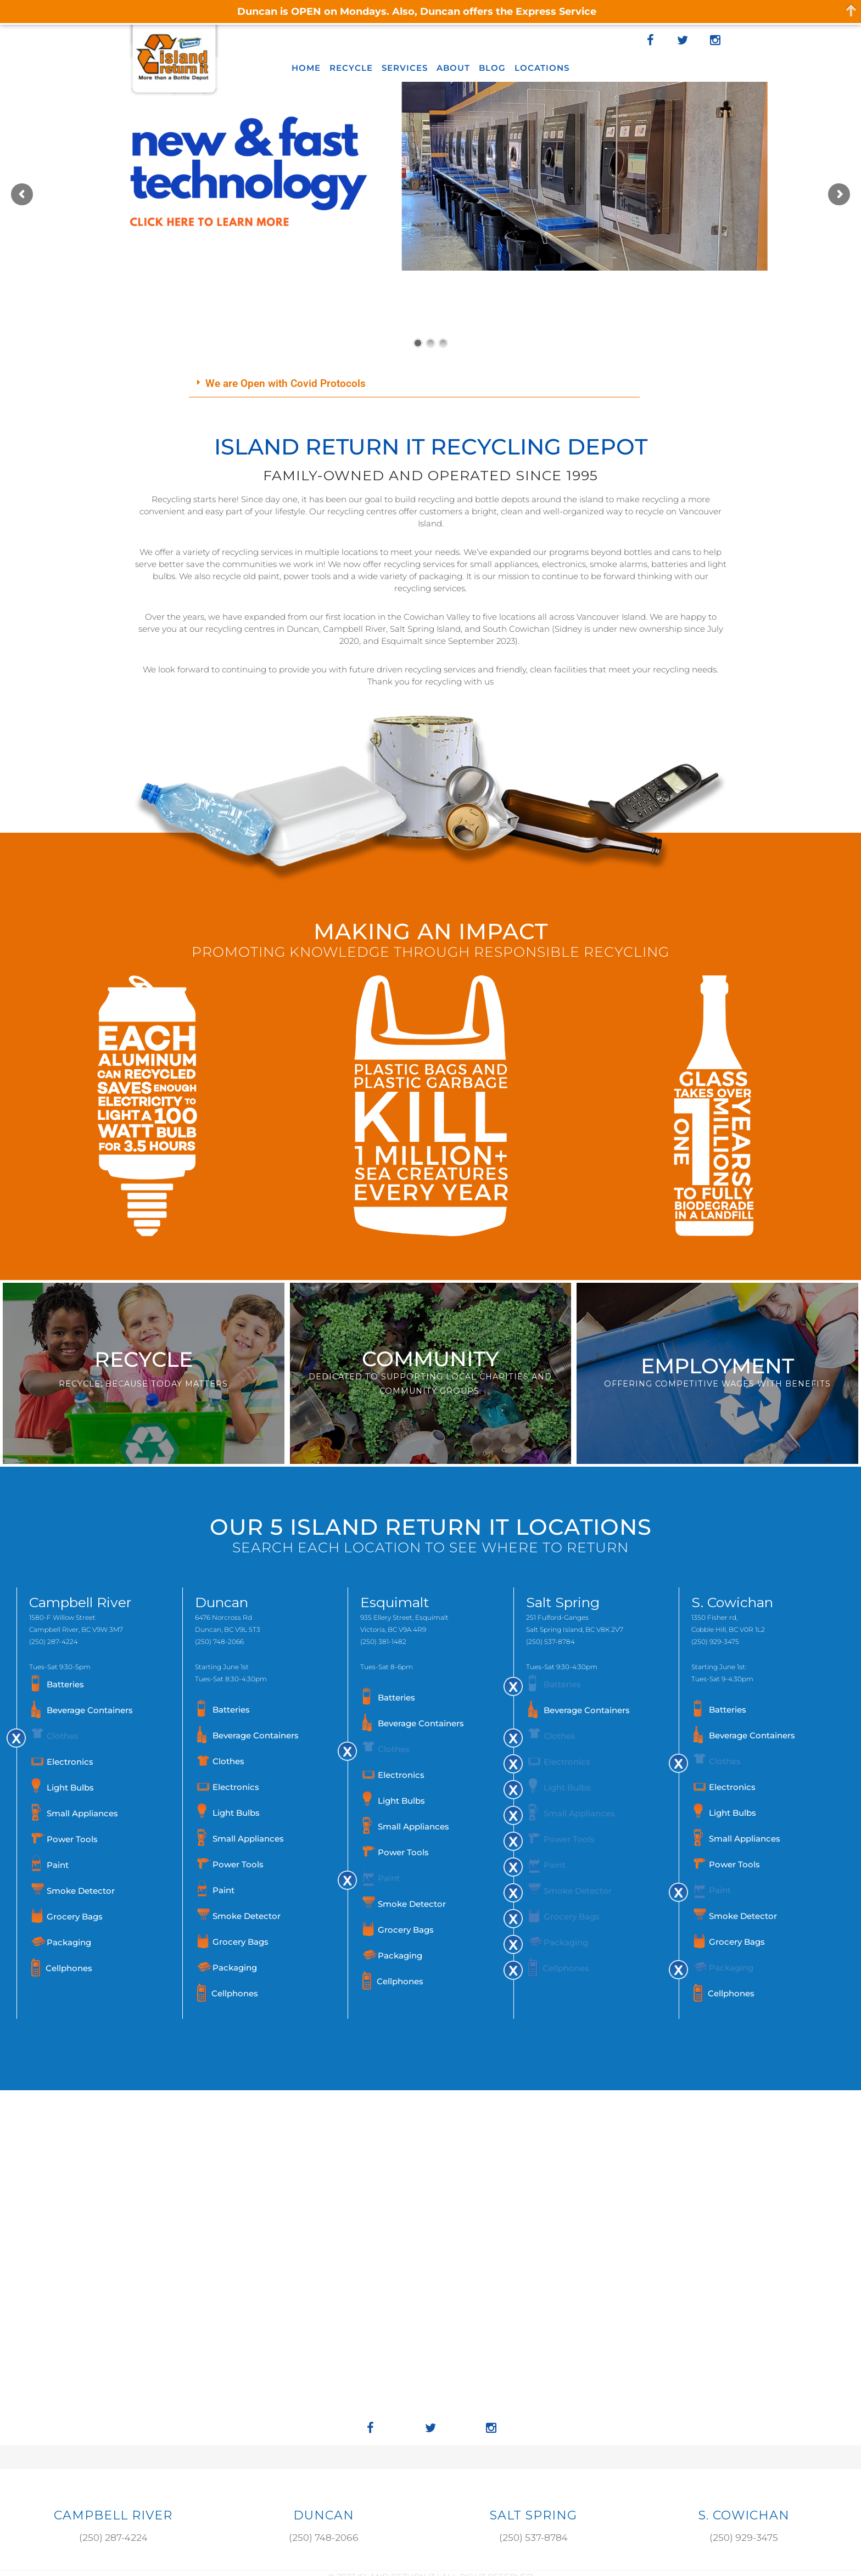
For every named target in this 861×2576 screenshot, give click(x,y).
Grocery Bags (75, 1916)
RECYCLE (143, 1359)
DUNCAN (323, 2515)
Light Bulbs (70, 1787)
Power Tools (72, 1839)
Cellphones (69, 1968)
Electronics (70, 1761)
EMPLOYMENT (717, 1366)
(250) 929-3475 (715, 1641)
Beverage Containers (90, 1710)
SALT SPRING (533, 2515)
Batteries (65, 1684)
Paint (58, 1865)
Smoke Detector (81, 1890)
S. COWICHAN (744, 2515)
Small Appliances (82, 1813)
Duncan (221, 1602)
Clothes (63, 1736)
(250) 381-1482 (383, 1641)
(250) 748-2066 (219, 1641)
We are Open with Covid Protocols (285, 383)
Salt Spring (563, 1602)
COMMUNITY (430, 1359)
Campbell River (80, 1602)
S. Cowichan (732, 1602)
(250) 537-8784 (550, 1641)
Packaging (69, 1942)
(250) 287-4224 (53, 1641)
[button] (414, 383)
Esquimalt (394, 1602)
